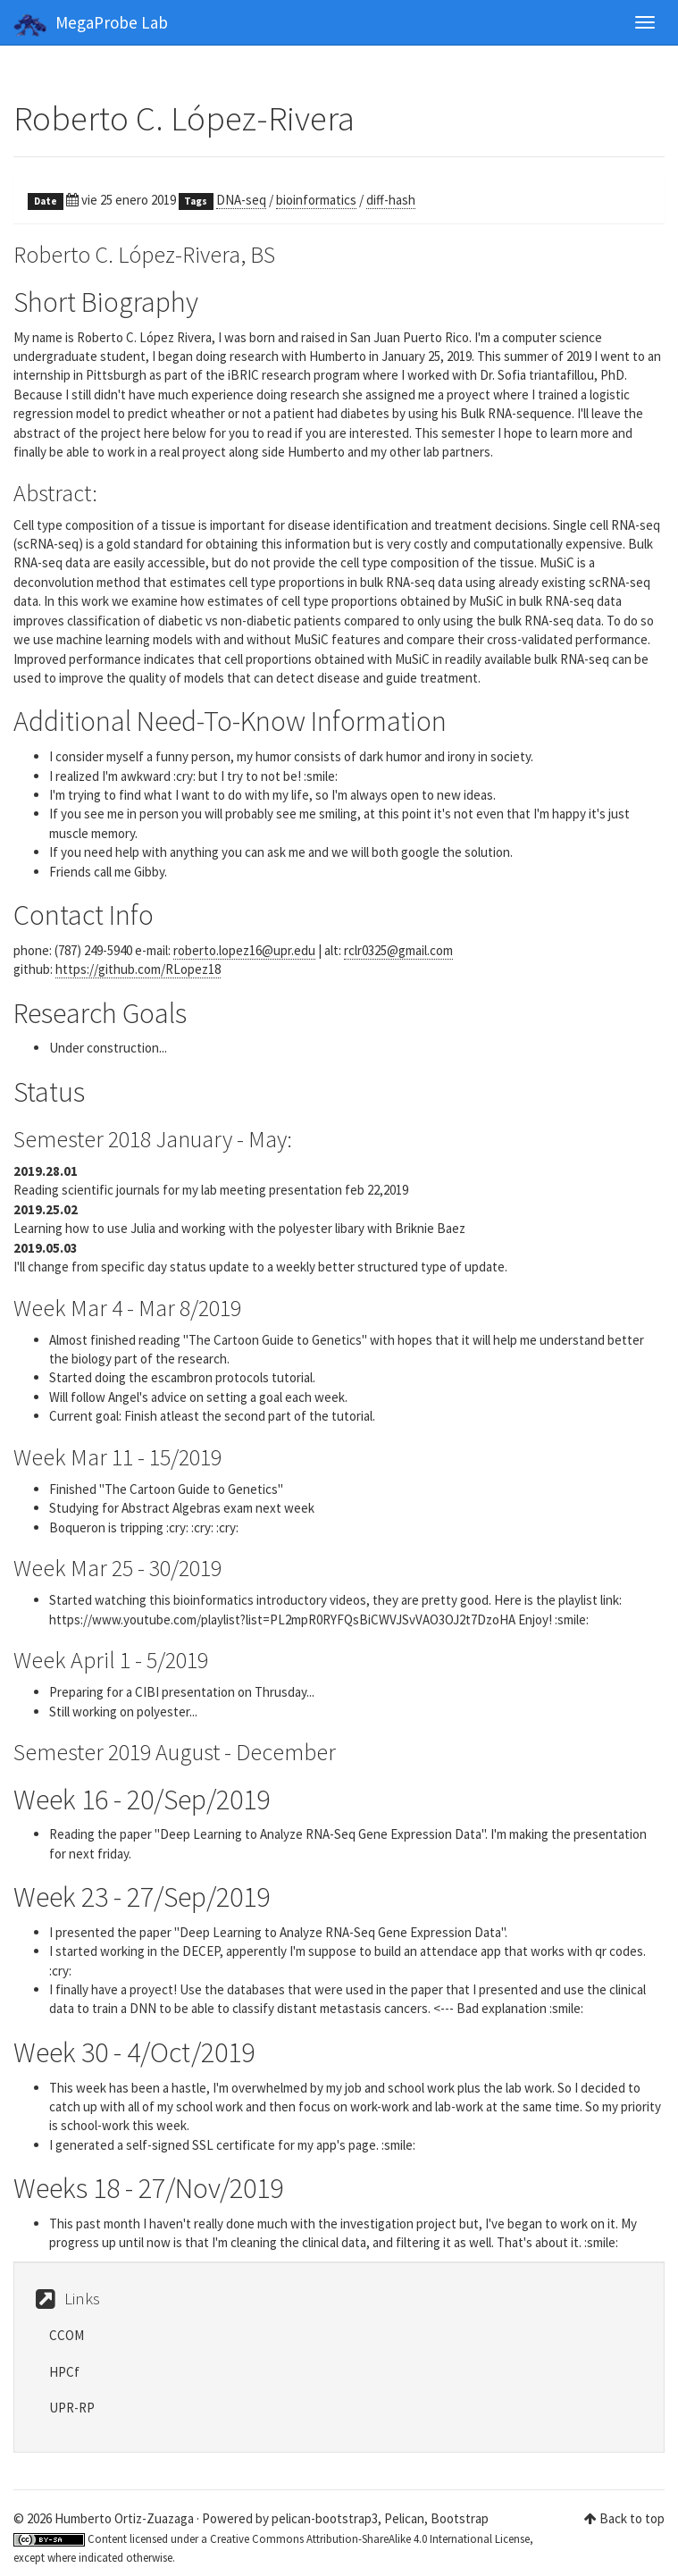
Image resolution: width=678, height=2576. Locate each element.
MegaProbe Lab (90, 25)
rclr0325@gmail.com (398, 950)
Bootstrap (460, 2518)
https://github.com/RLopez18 (138, 969)
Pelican (404, 2518)
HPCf (64, 2371)
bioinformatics (316, 199)
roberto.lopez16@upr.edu (244, 950)
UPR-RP (72, 2407)
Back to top (632, 2518)
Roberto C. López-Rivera (184, 118)
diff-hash (390, 199)
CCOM (66, 2335)
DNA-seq (241, 199)
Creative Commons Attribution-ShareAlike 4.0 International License (370, 2539)
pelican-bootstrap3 (325, 2518)
